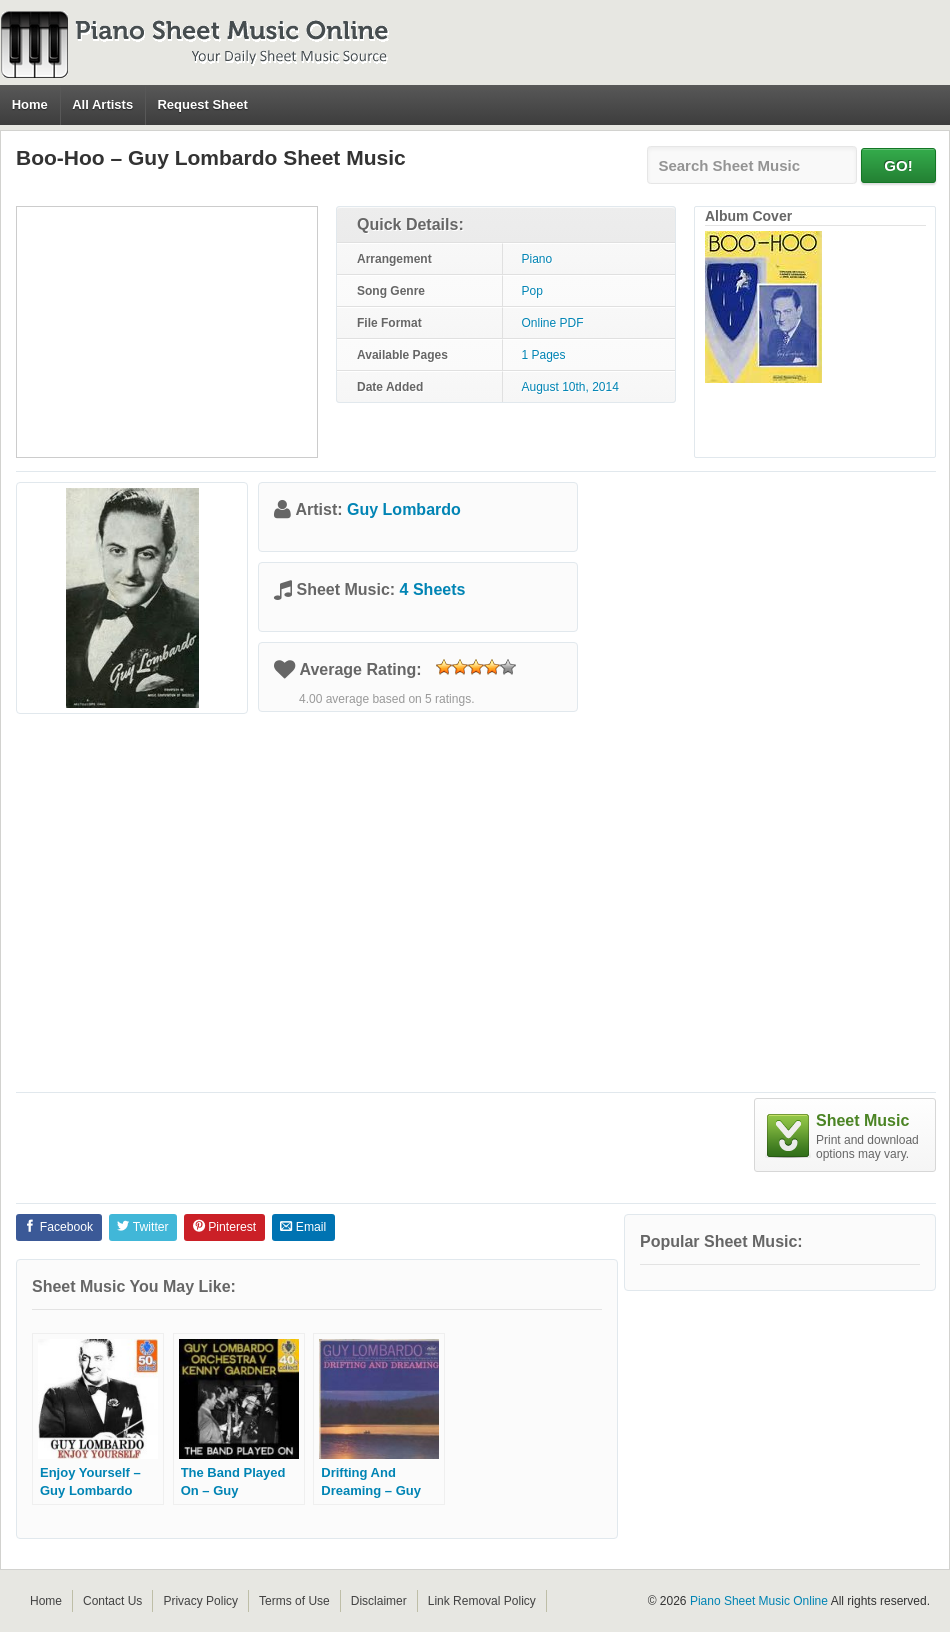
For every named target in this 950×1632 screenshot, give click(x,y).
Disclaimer (379, 1601)
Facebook (58, 1227)
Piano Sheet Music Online (759, 1601)
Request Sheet (202, 104)
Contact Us (112, 1601)
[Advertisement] (167, 332)
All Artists (102, 104)
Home (30, 104)
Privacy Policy (200, 1601)
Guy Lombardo (404, 509)
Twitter (142, 1227)
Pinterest (224, 1227)
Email (303, 1227)
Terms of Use (294, 1601)
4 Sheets (433, 589)
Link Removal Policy (482, 1601)
